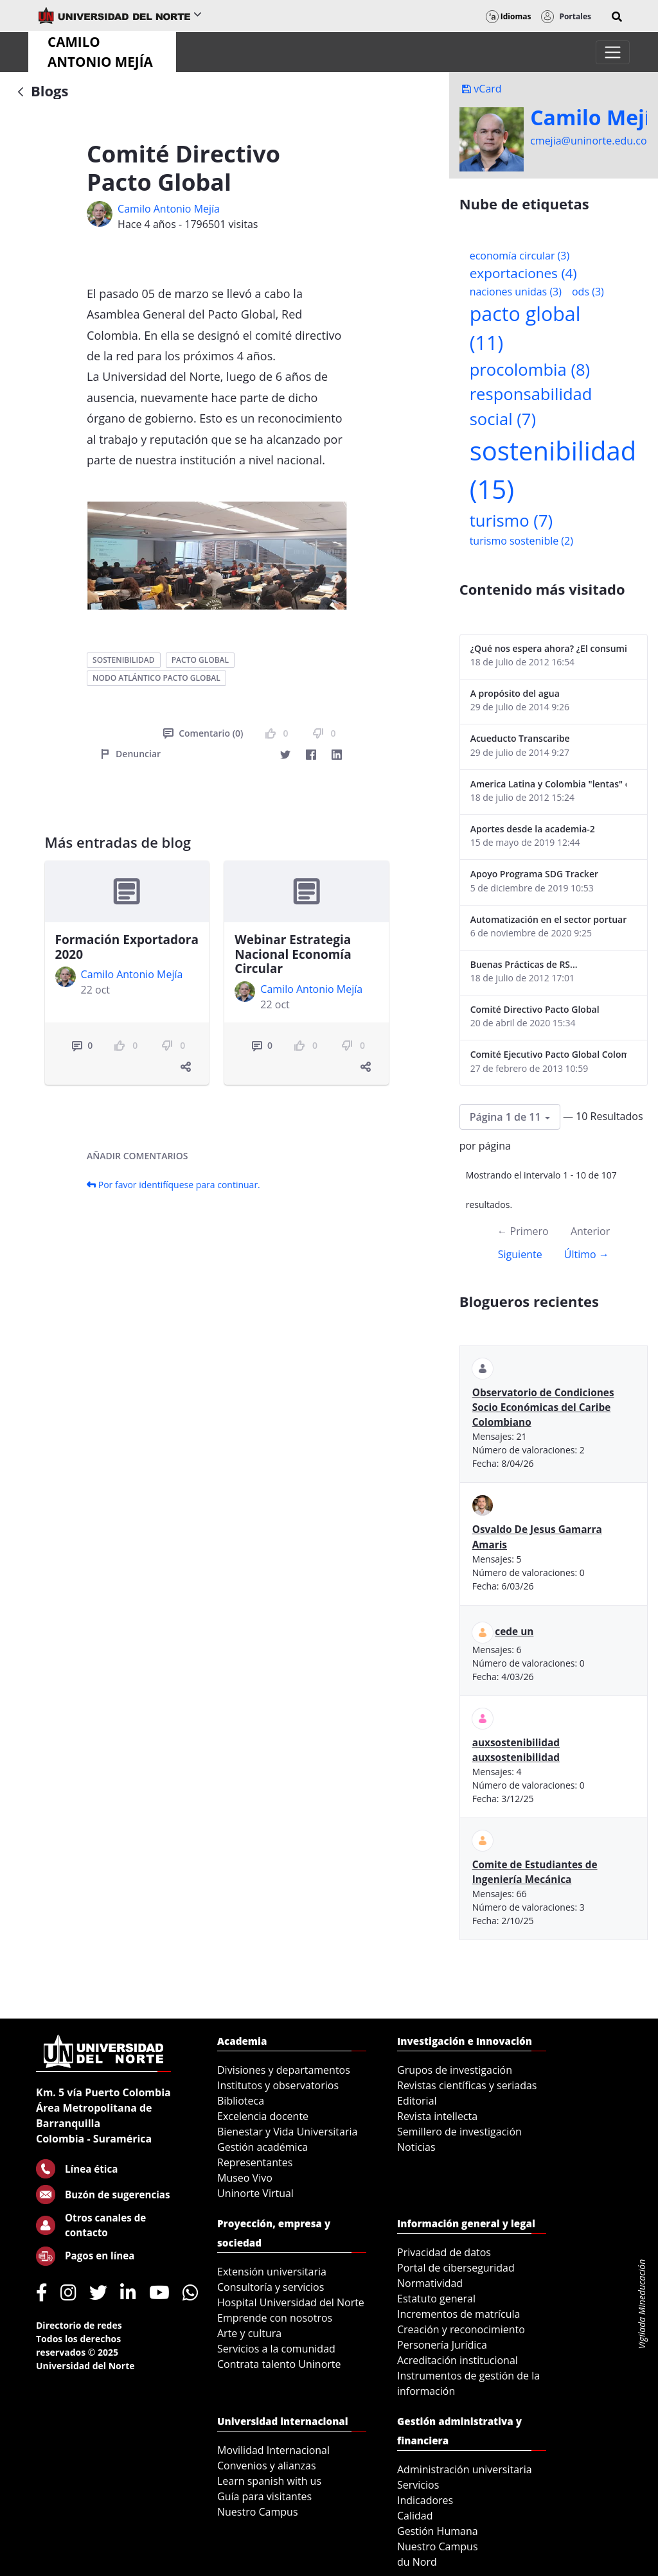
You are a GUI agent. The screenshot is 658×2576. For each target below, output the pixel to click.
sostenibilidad (123, 659)
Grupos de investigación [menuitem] (454, 2070)
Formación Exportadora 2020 (127, 947)
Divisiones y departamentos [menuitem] (283, 2070)
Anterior (590, 1231)
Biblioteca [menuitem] (240, 2101)
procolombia (530, 369)
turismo (511, 520)
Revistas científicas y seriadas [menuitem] (467, 2085)
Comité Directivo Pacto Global (535, 1009)
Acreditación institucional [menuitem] (457, 2360)
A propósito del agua (515, 693)
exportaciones (523, 273)
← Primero (522, 1231)
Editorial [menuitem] (417, 2101)
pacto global (200, 659)
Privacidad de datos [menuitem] (444, 2252)
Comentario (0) (203, 733)
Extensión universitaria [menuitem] (271, 2272)
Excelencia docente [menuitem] (262, 2116)
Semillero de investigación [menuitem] (459, 2132)
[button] (617, 17)
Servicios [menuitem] (418, 2485)
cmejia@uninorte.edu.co (588, 141)
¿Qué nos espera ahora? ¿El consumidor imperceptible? (548, 648)
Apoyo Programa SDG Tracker (534, 874)
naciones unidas (516, 292)
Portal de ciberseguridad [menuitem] (456, 2268)
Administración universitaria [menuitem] (464, 2469)
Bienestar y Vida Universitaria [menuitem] (287, 2132)
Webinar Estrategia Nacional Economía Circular (293, 954)
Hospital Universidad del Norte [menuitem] (290, 2302)
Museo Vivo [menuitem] (244, 2178)
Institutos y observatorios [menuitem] (278, 2085)
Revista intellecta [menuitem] (437, 2116)
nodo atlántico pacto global (156, 677)
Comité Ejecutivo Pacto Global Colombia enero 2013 (548, 1054)
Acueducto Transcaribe (520, 738)
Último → (586, 1254)
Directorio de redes (79, 2325)
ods (588, 292)
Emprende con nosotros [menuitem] (274, 2318)
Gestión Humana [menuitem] (437, 2531)
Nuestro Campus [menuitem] (257, 2512)
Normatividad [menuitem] (430, 2283)
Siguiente (520, 1254)
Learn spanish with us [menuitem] (269, 2481)
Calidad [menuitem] (415, 2516)
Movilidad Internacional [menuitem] (273, 2450)
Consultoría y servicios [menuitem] (270, 2287)
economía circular (520, 256)
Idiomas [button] (508, 16)
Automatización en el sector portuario (548, 919)
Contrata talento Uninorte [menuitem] (279, 2364)
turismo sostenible (521, 541)
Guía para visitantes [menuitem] (264, 2496)
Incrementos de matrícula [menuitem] (458, 2314)
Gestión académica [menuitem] (262, 2147)
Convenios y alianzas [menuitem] (266, 2465)
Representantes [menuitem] (254, 2162)
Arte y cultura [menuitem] (249, 2333)
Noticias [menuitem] (416, 2147)
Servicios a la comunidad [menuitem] (276, 2349)
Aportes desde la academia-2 (532, 829)
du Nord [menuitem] (417, 2562)
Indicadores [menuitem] (425, 2500)
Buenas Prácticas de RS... (524, 964)
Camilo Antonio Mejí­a (169, 209)
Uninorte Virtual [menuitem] (255, 2193)
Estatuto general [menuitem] (436, 2298)
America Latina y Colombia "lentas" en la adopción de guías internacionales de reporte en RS (548, 784)
